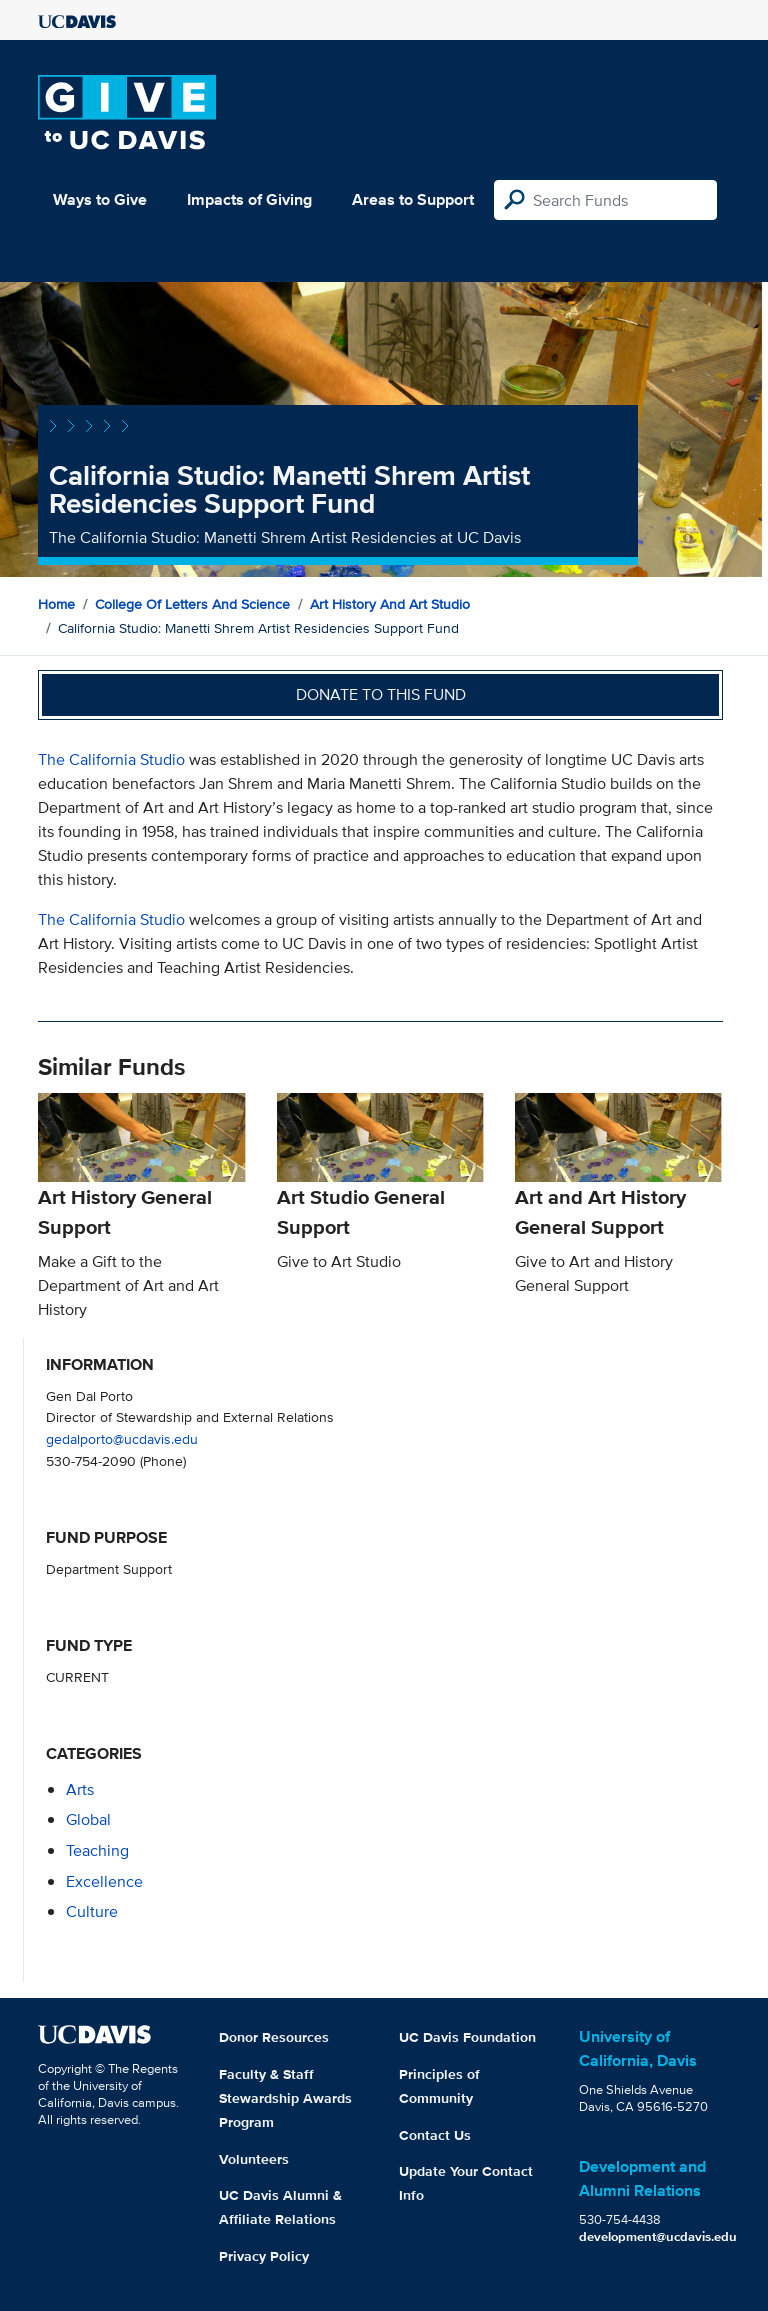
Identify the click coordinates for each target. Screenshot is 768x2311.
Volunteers (254, 2159)
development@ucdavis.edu (658, 2236)
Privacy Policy (264, 2256)
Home (56, 604)
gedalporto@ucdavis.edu (122, 1438)
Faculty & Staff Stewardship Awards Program (285, 2098)
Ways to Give (100, 199)
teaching (97, 1850)
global (88, 1819)
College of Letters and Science (192, 604)
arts (80, 1789)
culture (92, 1911)
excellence (104, 1881)
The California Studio (111, 759)
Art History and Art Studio (390, 604)
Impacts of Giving (249, 199)
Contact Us (435, 2135)
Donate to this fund (381, 694)
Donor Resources (274, 2037)
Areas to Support (413, 199)
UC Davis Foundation (467, 2037)
